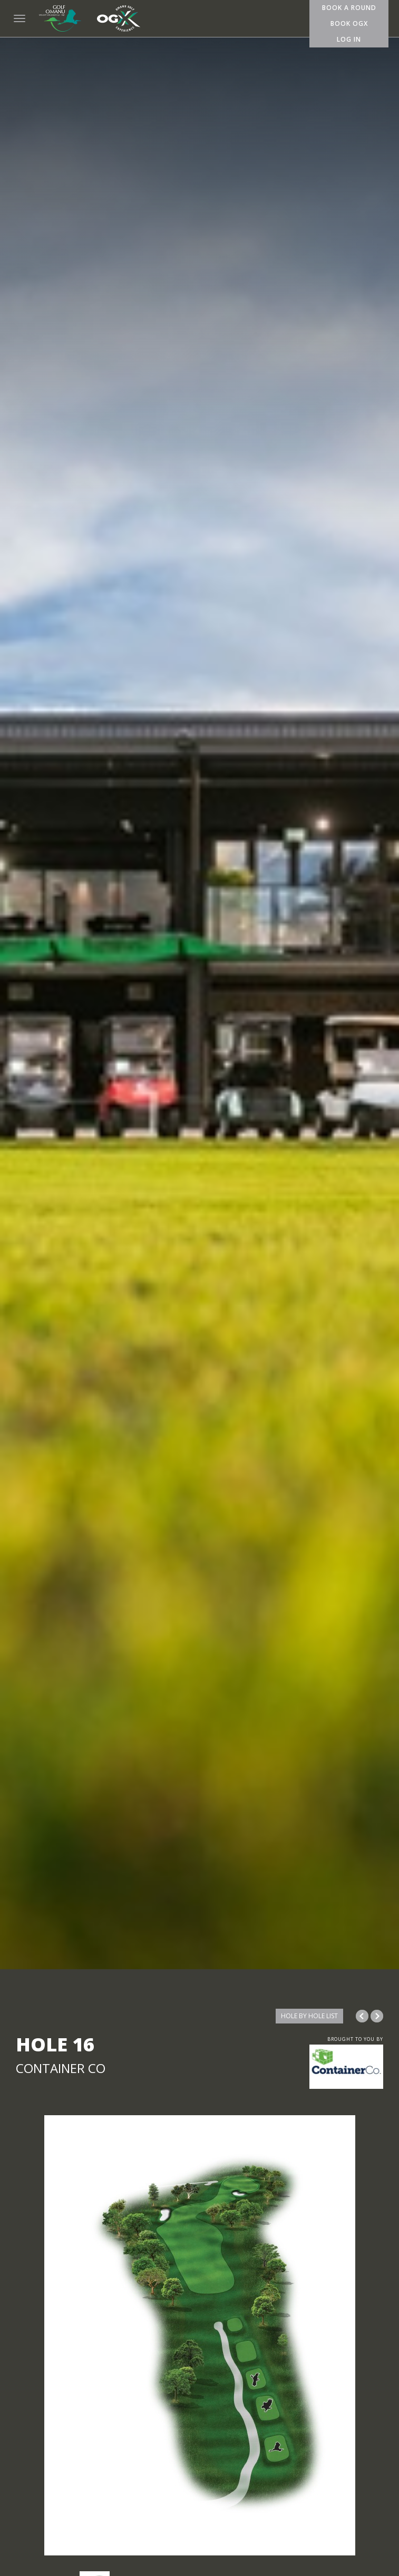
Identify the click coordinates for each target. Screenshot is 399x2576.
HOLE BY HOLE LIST (309, 2015)
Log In (349, 39)
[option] (199, 2335)
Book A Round (349, 7)
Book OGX (349, 23)
